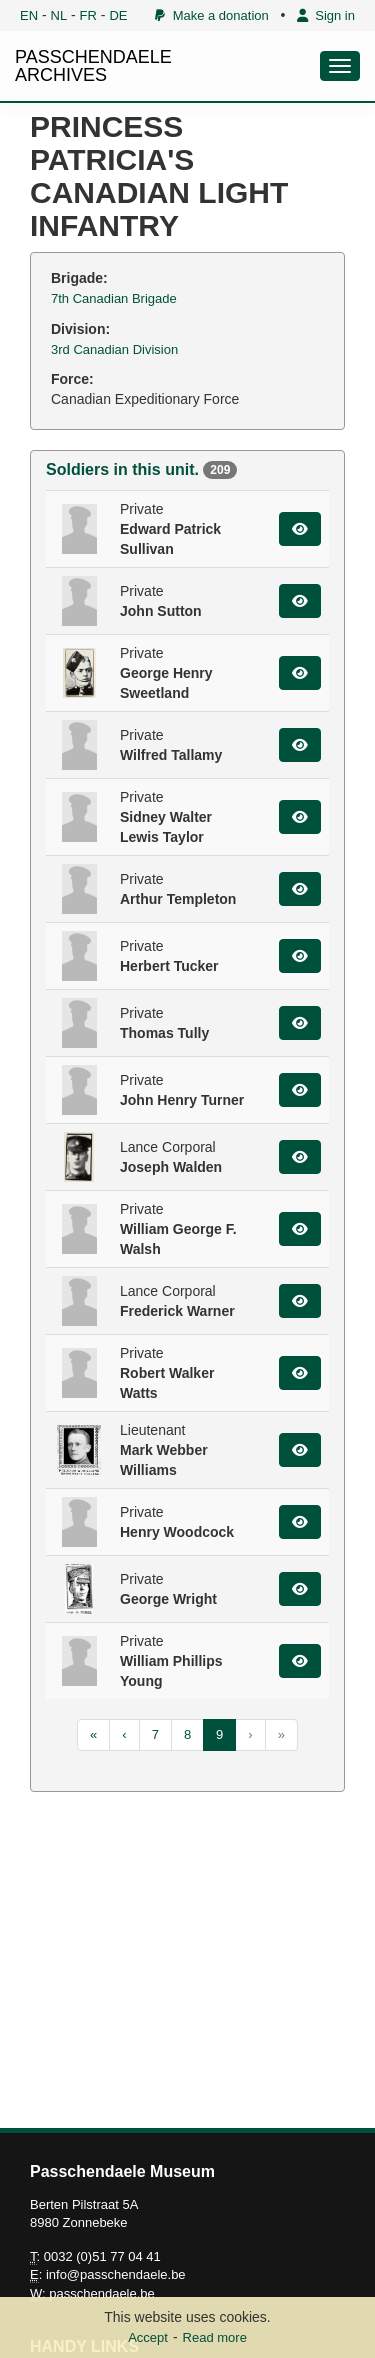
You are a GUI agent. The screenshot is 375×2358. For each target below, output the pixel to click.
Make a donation (211, 15)
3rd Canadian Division (114, 349)
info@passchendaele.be (116, 2274)
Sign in (326, 15)
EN (29, 15)
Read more (215, 2337)
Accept (148, 2337)
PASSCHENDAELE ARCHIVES (93, 66)
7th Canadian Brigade (114, 298)
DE (118, 15)
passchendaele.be (102, 2293)
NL (59, 15)
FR (88, 15)
